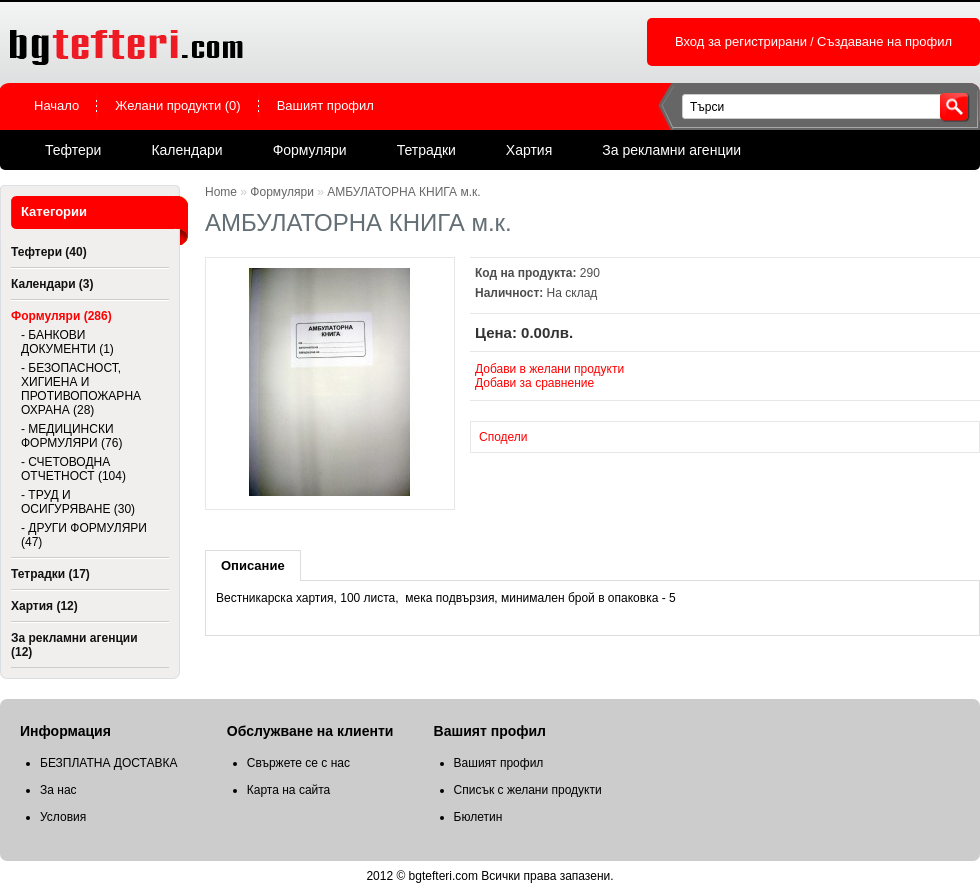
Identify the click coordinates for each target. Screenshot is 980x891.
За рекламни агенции (671, 150)
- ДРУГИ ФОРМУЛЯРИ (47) (84, 535)
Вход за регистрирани (741, 41)
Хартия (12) (44, 606)
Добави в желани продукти (549, 369)
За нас (58, 790)
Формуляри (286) (61, 316)
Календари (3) (52, 284)
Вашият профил (325, 105)
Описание (253, 565)
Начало (56, 105)
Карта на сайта (289, 790)
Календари (186, 150)
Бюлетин (478, 817)
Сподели (503, 437)
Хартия (529, 150)
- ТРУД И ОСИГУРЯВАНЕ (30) (78, 502)
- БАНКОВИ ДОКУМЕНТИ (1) (67, 342)
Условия (63, 817)
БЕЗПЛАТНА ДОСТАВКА (108, 763)
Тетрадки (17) (50, 574)
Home (221, 192)
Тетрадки (426, 150)
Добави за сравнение (534, 383)
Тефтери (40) (49, 252)
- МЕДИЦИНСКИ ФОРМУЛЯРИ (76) (71, 436)
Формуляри (310, 150)
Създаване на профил (884, 41)
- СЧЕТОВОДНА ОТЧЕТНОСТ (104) (73, 469)
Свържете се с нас (298, 763)
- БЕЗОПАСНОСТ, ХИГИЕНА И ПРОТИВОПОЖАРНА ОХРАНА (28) (81, 389)
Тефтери (73, 150)
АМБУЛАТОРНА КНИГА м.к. (403, 192)
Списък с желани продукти (528, 790)
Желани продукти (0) (177, 105)
